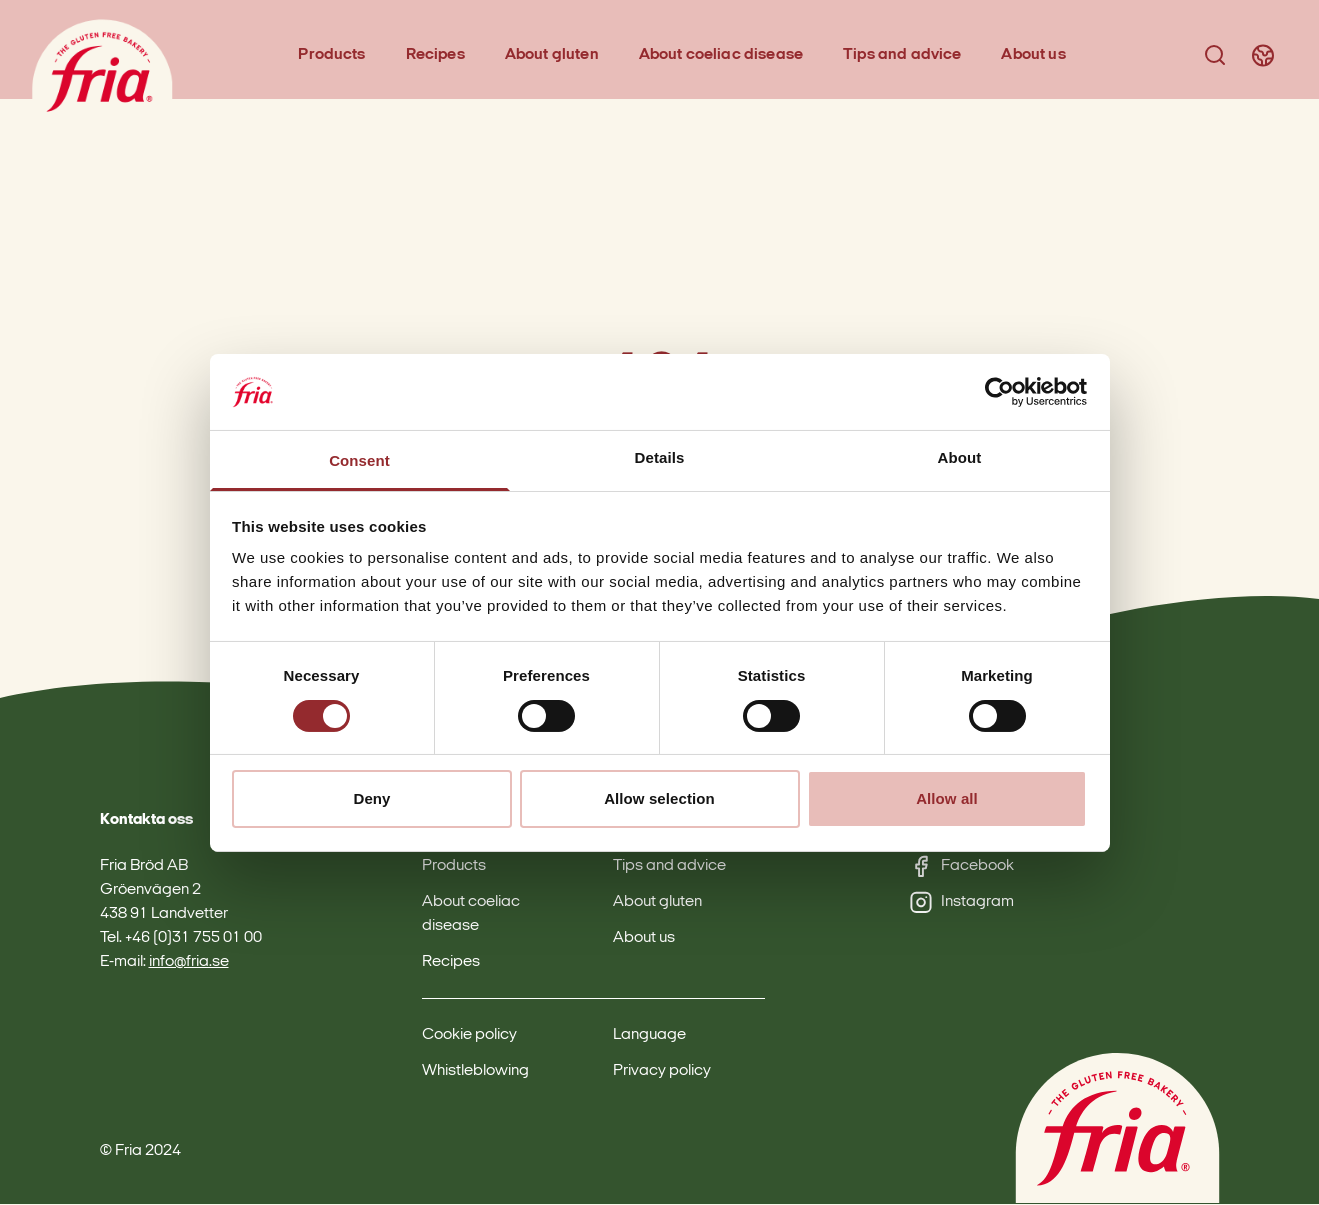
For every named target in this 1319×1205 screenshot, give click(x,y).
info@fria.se (189, 963)
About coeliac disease (722, 56)
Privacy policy (662, 1072)
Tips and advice (903, 56)
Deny (371, 798)
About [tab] (960, 457)
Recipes (436, 56)
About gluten (553, 56)
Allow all (947, 798)
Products (332, 56)
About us (1034, 56)
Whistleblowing (475, 1072)
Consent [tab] (359, 460)
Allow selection (659, 798)
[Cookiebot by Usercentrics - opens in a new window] (999, 392)
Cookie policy (469, 1036)
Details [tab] (660, 457)
